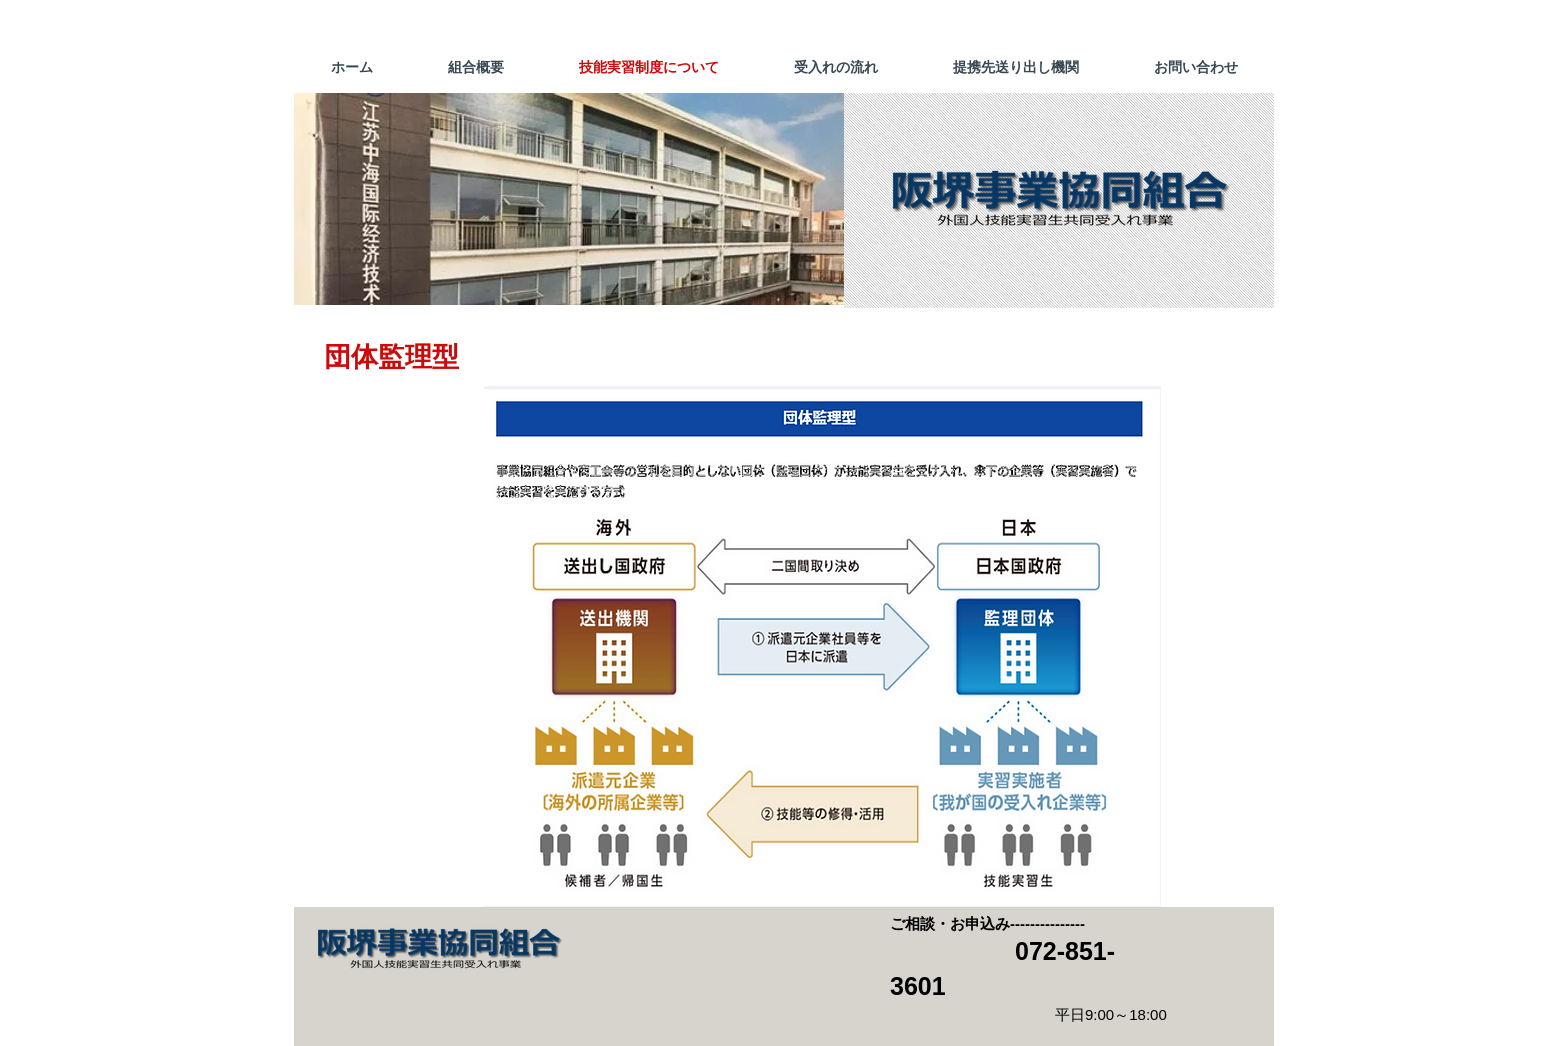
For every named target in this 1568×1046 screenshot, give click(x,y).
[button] (569, 199)
